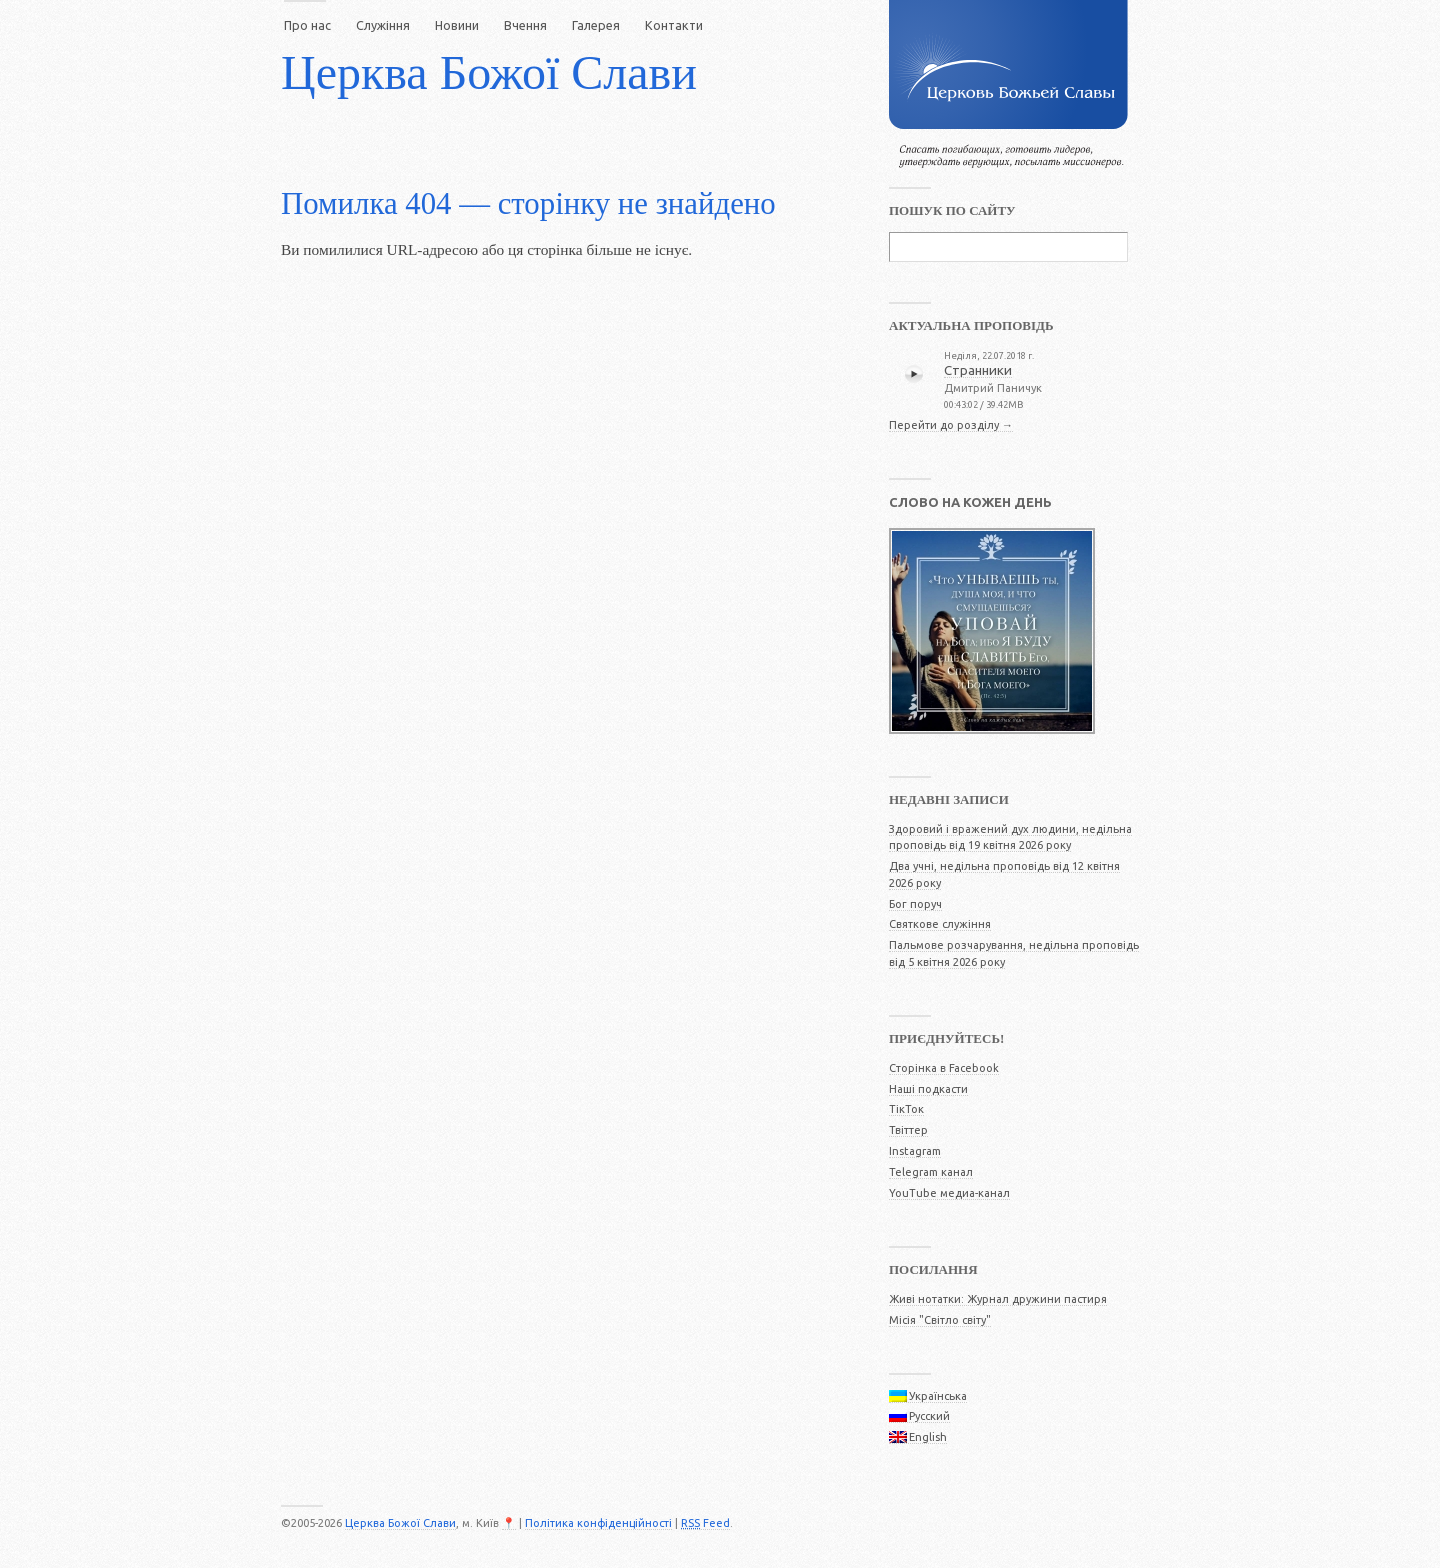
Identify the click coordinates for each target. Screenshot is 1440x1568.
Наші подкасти (928, 1089)
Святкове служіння (940, 924)
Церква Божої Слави (489, 72)
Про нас (307, 25)
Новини (457, 25)
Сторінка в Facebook (944, 1068)
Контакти (674, 25)
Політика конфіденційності (598, 1523)
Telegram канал (931, 1172)
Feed (705, 1523)
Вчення (525, 25)
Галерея (596, 25)
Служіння (383, 25)
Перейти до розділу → (951, 425)
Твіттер (908, 1130)
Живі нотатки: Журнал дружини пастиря (998, 1299)
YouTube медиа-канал (949, 1193)
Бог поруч (915, 904)
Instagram (915, 1151)
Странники (978, 370)
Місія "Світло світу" (940, 1320)
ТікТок (906, 1109)
